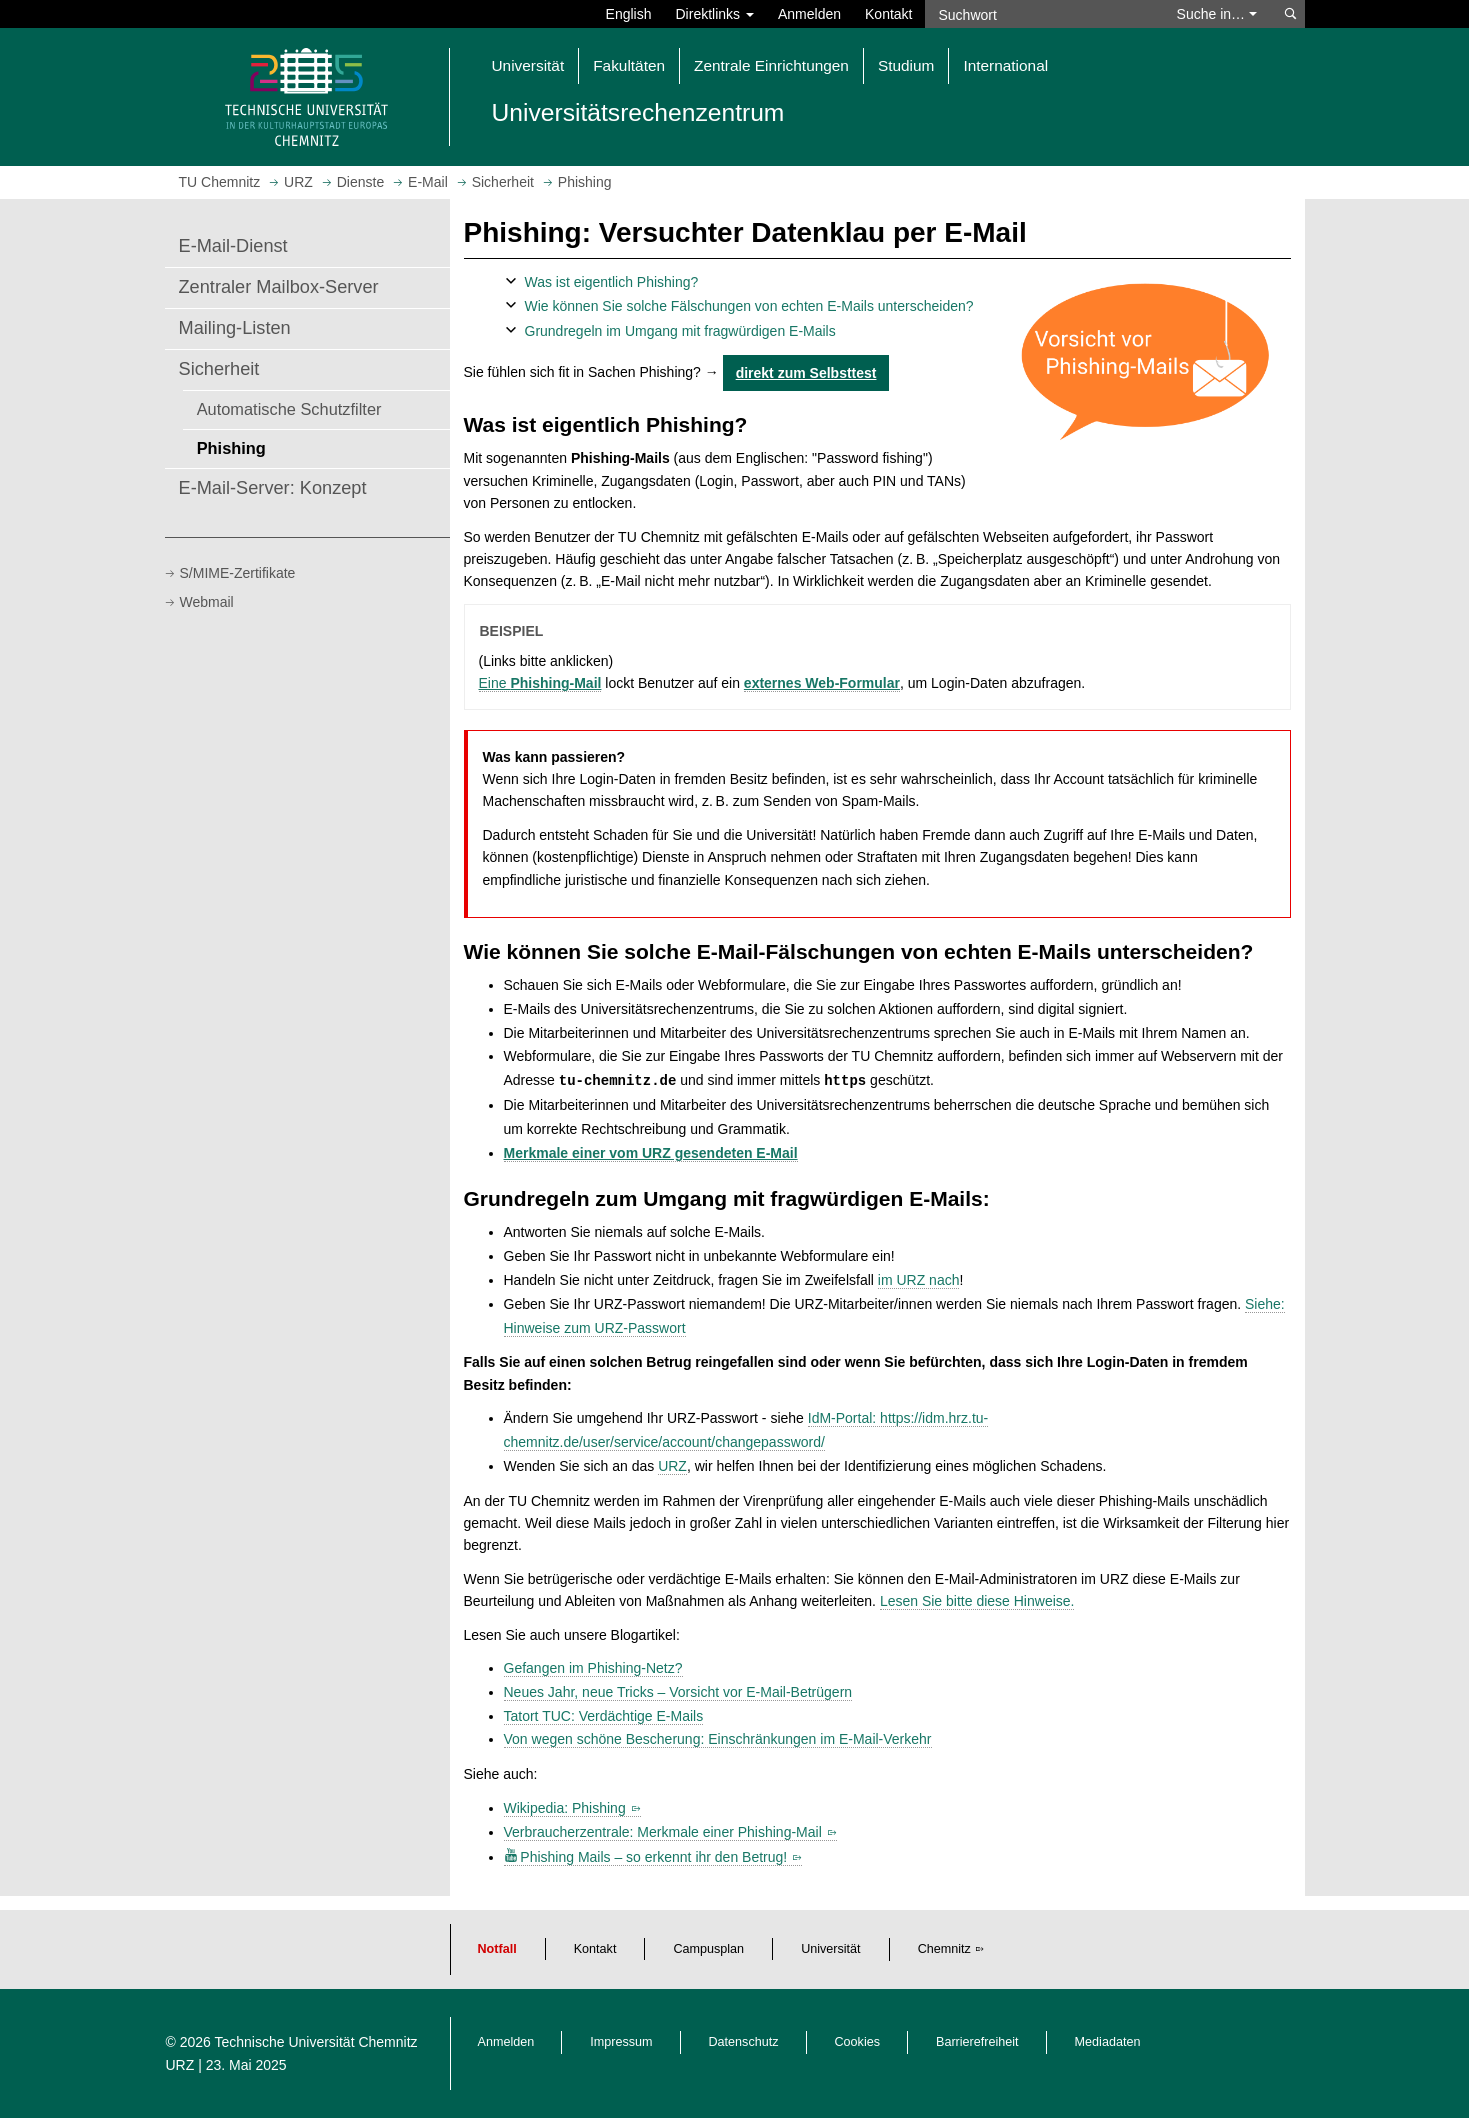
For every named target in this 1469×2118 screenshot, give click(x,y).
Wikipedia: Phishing (565, 1808)
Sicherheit (219, 369)
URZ (672, 1466)
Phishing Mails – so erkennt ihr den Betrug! (653, 1857)
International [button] (1005, 65)
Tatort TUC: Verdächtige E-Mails (604, 1716)
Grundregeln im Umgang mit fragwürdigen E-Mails (680, 331)
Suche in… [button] (1217, 14)
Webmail (207, 602)
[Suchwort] (1041, 14)
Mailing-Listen (235, 328)
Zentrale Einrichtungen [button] (771, 65)
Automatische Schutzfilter (289, 409)
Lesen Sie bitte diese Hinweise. (977, 1601)
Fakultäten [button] (629, 65)
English (629, 14)
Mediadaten (1108, 2042)
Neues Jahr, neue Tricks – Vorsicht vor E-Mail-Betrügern (678, 1692)
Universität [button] (528, 65)
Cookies (858, 2042)
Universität (831, 1949)
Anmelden (809, 14)
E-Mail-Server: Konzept (273, 488)
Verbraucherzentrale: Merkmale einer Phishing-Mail (663, 1832)
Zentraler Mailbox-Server (279, 287)
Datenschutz (744, 2042)
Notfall (497, 1949)
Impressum (621, 2042)
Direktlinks (715, 14)
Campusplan (708, 1949)
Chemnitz (944, 1949)
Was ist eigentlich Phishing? (612, 282)
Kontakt (888, 14)
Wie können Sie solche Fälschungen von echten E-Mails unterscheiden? (749, 306)
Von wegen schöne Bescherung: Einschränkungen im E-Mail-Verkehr (718, 1739)
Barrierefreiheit (977, 2042)
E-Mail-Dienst (233, 246)
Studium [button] (906, 65)
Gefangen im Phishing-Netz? (593, 1668)
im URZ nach (919, 1280)
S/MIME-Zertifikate (238, 573)
